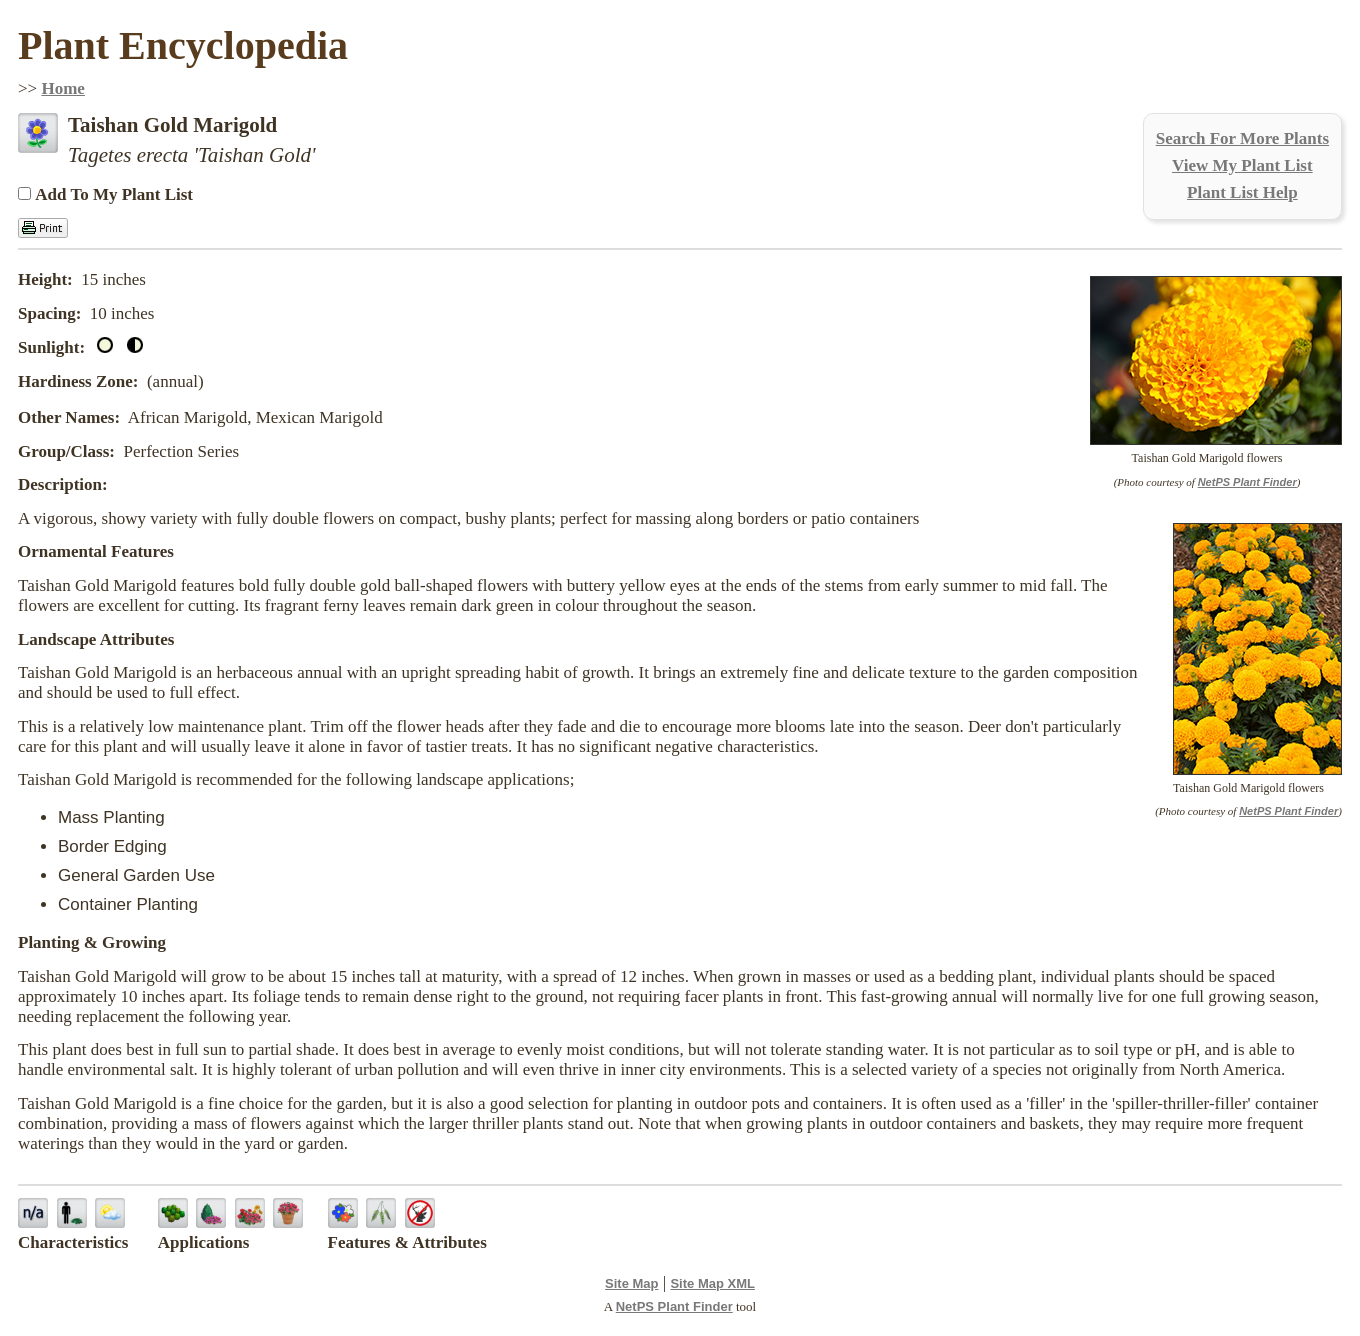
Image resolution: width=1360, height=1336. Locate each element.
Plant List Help (1242, 192)
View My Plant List (1242, 165)
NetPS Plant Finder (1247, 482)
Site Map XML (712, 1283)
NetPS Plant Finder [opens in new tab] (674, 1306)
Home (62, 88)
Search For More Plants (1242, 138)
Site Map (631, 1283)
